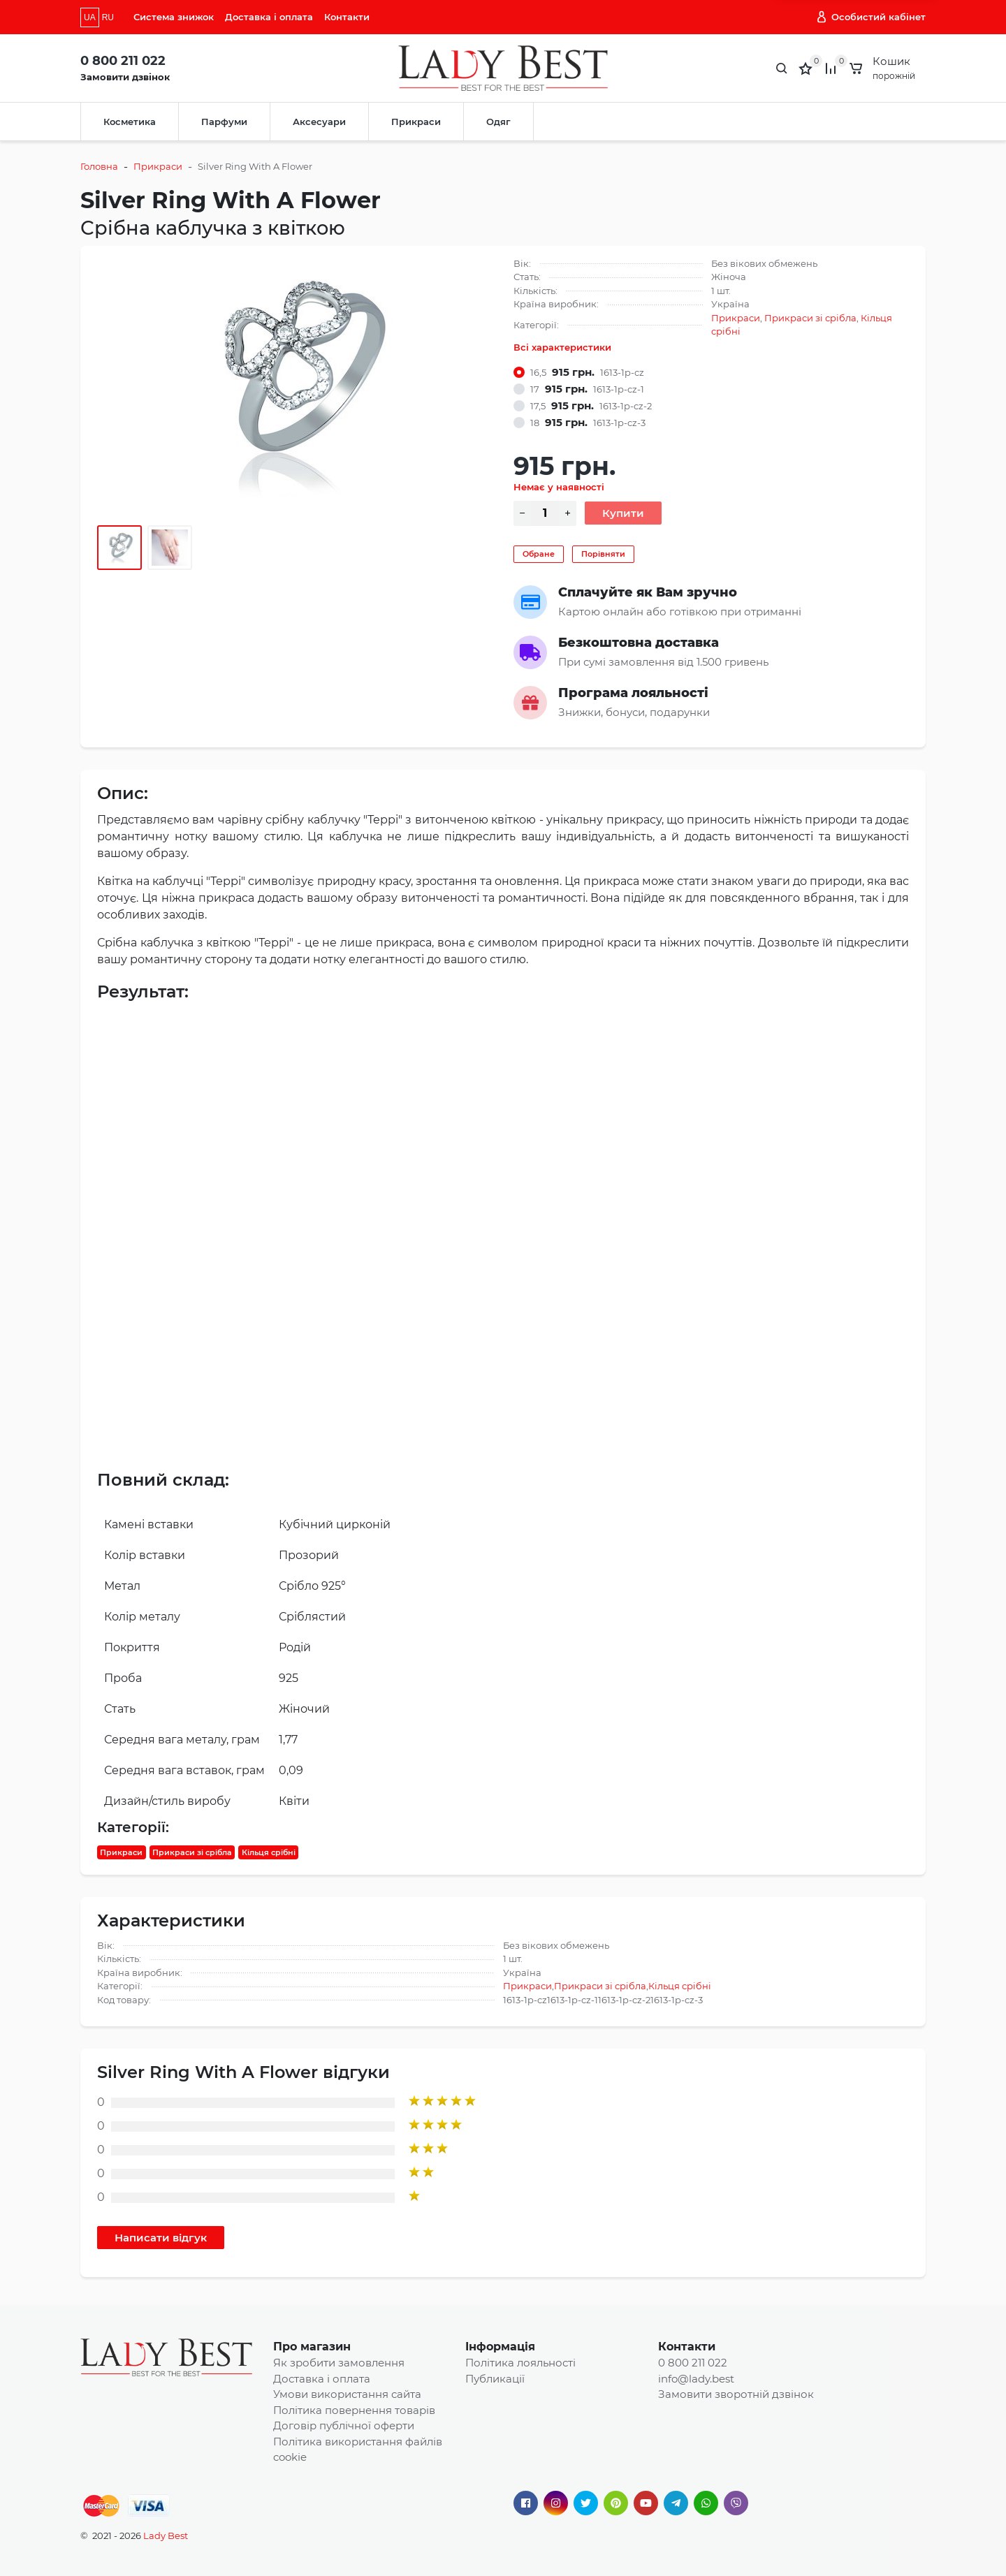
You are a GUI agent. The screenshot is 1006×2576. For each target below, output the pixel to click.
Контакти (347, 16)
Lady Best (165, 2535)
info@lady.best (696, 2378)
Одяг (498, 121)
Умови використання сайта (347, 2394)
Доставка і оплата (269, 16)
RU (108, 17)
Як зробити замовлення (338, 2362)
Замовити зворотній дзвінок (736, 2394)
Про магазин (312, 2346)
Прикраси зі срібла (810, 317)
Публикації (495, 2378)
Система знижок (173, 16)
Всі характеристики (562, 347)
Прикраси (416, 121)
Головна (99, 166)
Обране (539, 554)
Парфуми (224, 121)
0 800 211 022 (123, 60)
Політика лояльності (520, 2362)
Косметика (129, 121)
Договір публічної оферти (343, 2425)
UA (90, 17)
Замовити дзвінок (125, 76)
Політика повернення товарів (354, 2410)
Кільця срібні (269, 1852)
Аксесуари (319, 121)
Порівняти (603, 554)
